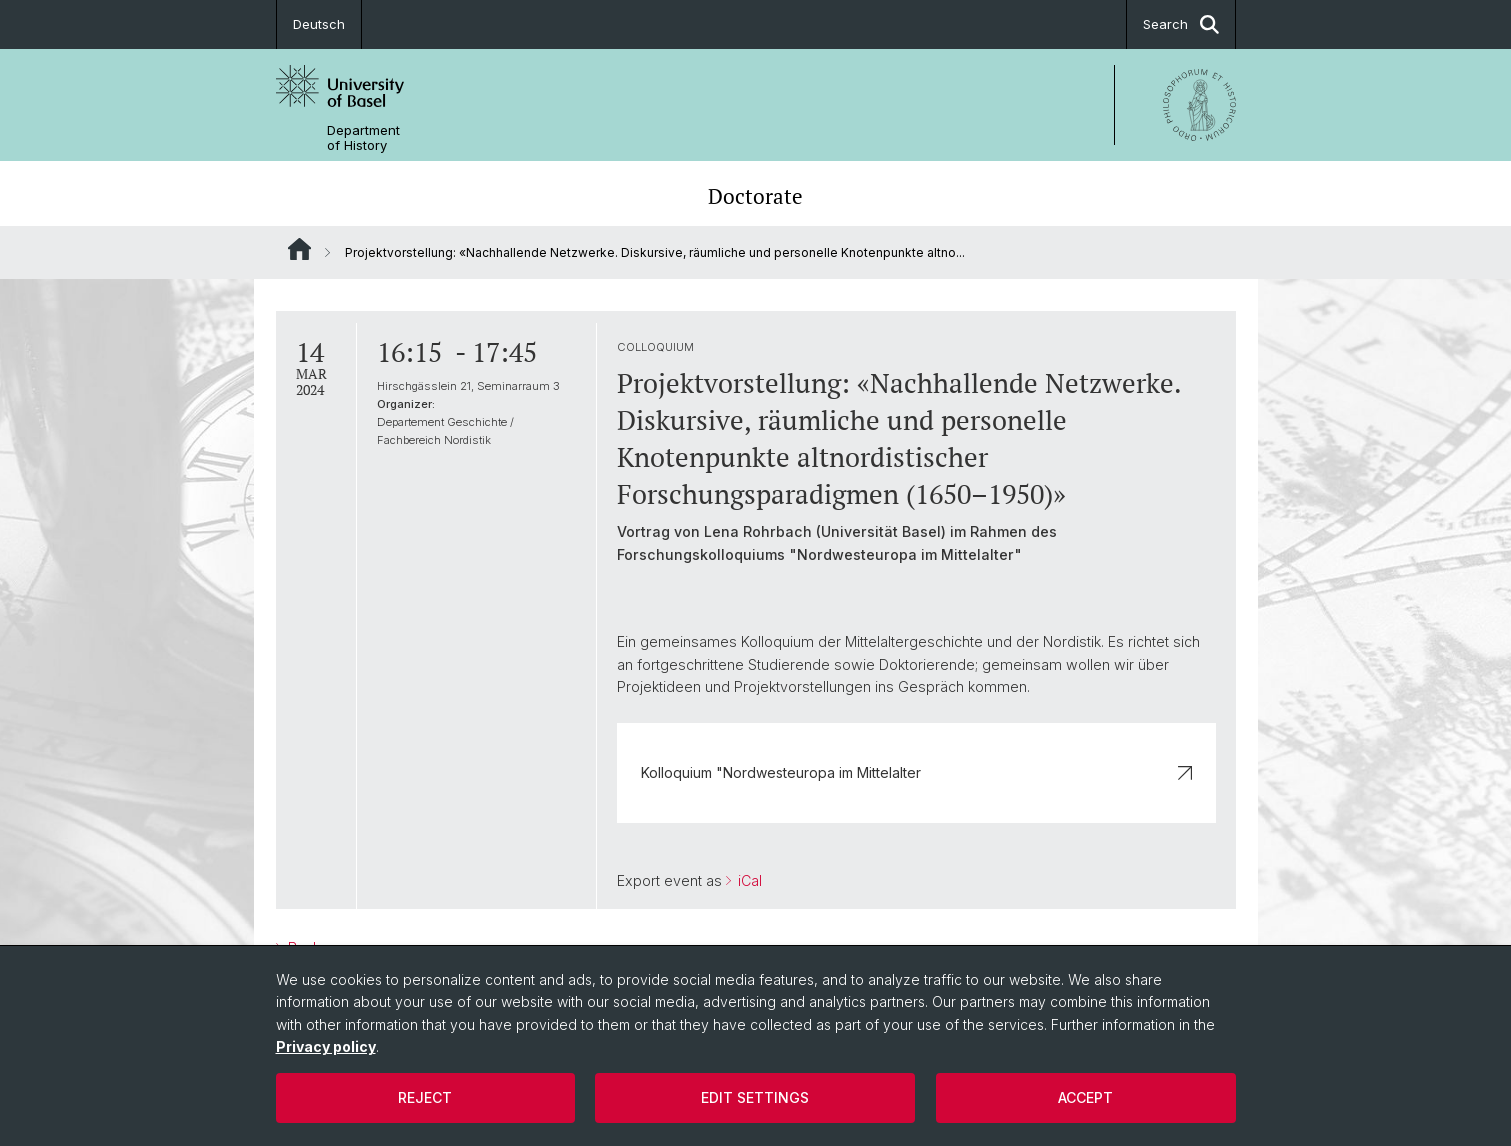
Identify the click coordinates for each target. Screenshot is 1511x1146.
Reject (425, 1097)
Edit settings (755, 1097)
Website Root (299, 249)
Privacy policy (326, 1046)
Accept (1085, 1097)
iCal (747, 880)
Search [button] (1181, 24)
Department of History (363, 138)
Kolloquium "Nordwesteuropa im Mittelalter (915, 772)
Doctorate (755, 196)
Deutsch (319, 24)
